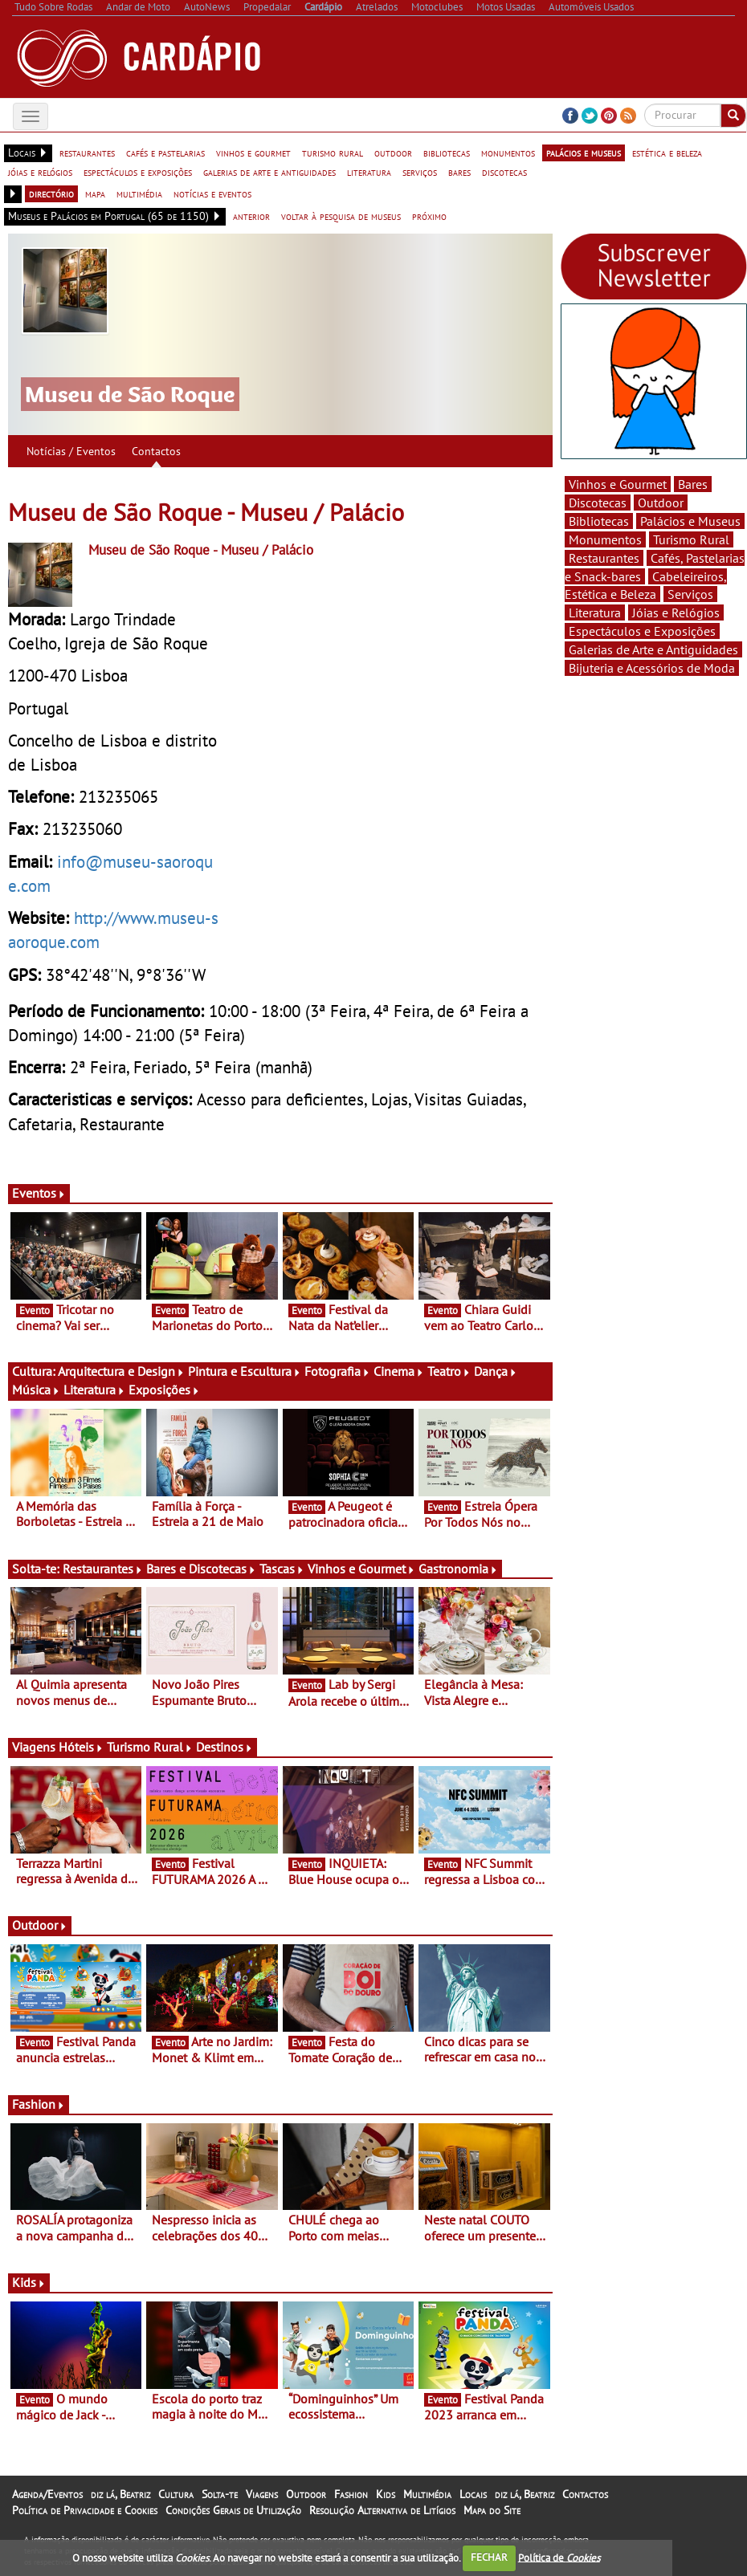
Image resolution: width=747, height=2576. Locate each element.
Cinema (399, 1371)
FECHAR (489, 2557)
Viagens (262, 2494)
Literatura (94, 1390)
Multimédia (427, 2494)
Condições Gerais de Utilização (233, 2510)
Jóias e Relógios (676, 612)
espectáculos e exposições (138, 172)
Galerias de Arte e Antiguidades (653, 649)
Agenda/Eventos (47, 2494)
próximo (429, 216)
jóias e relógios (40, 172)
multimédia (139, 193)
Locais (473, 2494)
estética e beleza (667, 152)
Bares (693, 484)
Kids (29, 2282)
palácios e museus (583, 152)
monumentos (508, 152)
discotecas (504, 172)
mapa (95, 193)
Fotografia (337, 1371)
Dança (495, 1371)
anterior (251, 216)
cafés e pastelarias (165, 152)
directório (51, 193)
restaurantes (87, 152)
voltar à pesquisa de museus (341, 216)
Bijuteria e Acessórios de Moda (652, 668)
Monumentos (605, 539)
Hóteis (81, 1747)
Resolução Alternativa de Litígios (382, 2510)
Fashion (38, 2104)
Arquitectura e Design (121, 1371)
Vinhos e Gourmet (361, 1569)
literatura (369, 172)
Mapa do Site (491, 2510)
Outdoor (39, 1925)
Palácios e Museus (690, 521)
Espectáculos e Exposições (642, 631)
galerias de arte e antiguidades (269, 172)
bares (459, 172)
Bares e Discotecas (201, 1569)
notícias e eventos (212, 193)
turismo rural (332, 152)
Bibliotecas (599, 521)
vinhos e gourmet (253, 152)
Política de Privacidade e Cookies (84, 2510)
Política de (559, 2557)
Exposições (164, 1390)
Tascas (281, 1569)
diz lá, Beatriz (120, 2494)
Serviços (690, 594)
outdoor (393, 152)
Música (36, 1390)
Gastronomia (458, 1569)
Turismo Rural (150, 1747)
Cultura (176, 2494)
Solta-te (220, 2494)
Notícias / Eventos (71, 451)
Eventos (39, 1193)
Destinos (224, 1747)
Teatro (449, 1371)
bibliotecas (446, 152)
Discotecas (598, 502)
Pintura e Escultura (244, 1371)
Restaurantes (103, 1569)
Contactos (156, 451)
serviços (419, 172)
